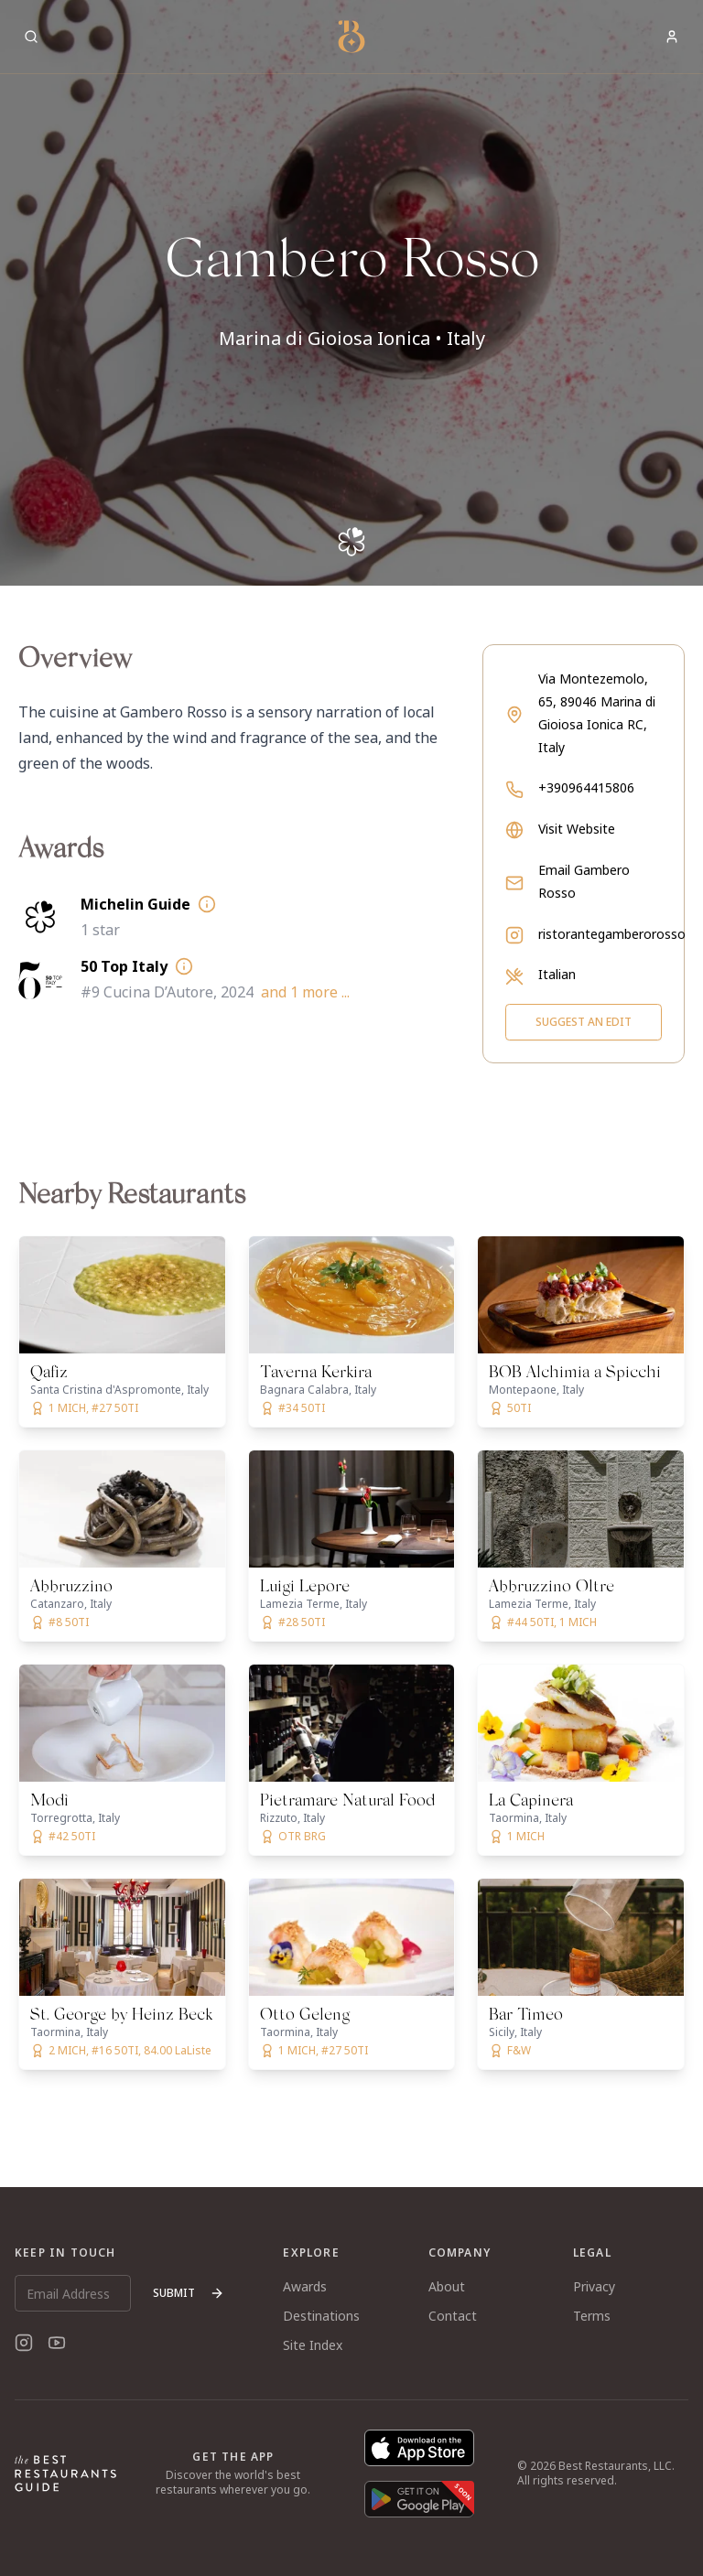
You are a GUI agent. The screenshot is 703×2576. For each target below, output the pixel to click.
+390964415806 (586, 787)
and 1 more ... (305, 992)
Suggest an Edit (583, 1021)
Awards (305, 2286)
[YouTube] (57, 2342)
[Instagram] (24, 2342)
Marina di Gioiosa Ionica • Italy (352, 338)
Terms (592, 2315)
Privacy (594, 2286)
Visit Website (576, 828)
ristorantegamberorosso (612, 934)
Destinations (321, 2315)
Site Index (312, 2345)
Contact (452, 2315)
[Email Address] (73, 2293)
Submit (188, 2293)
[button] (351, 293)
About (446, 2286)
